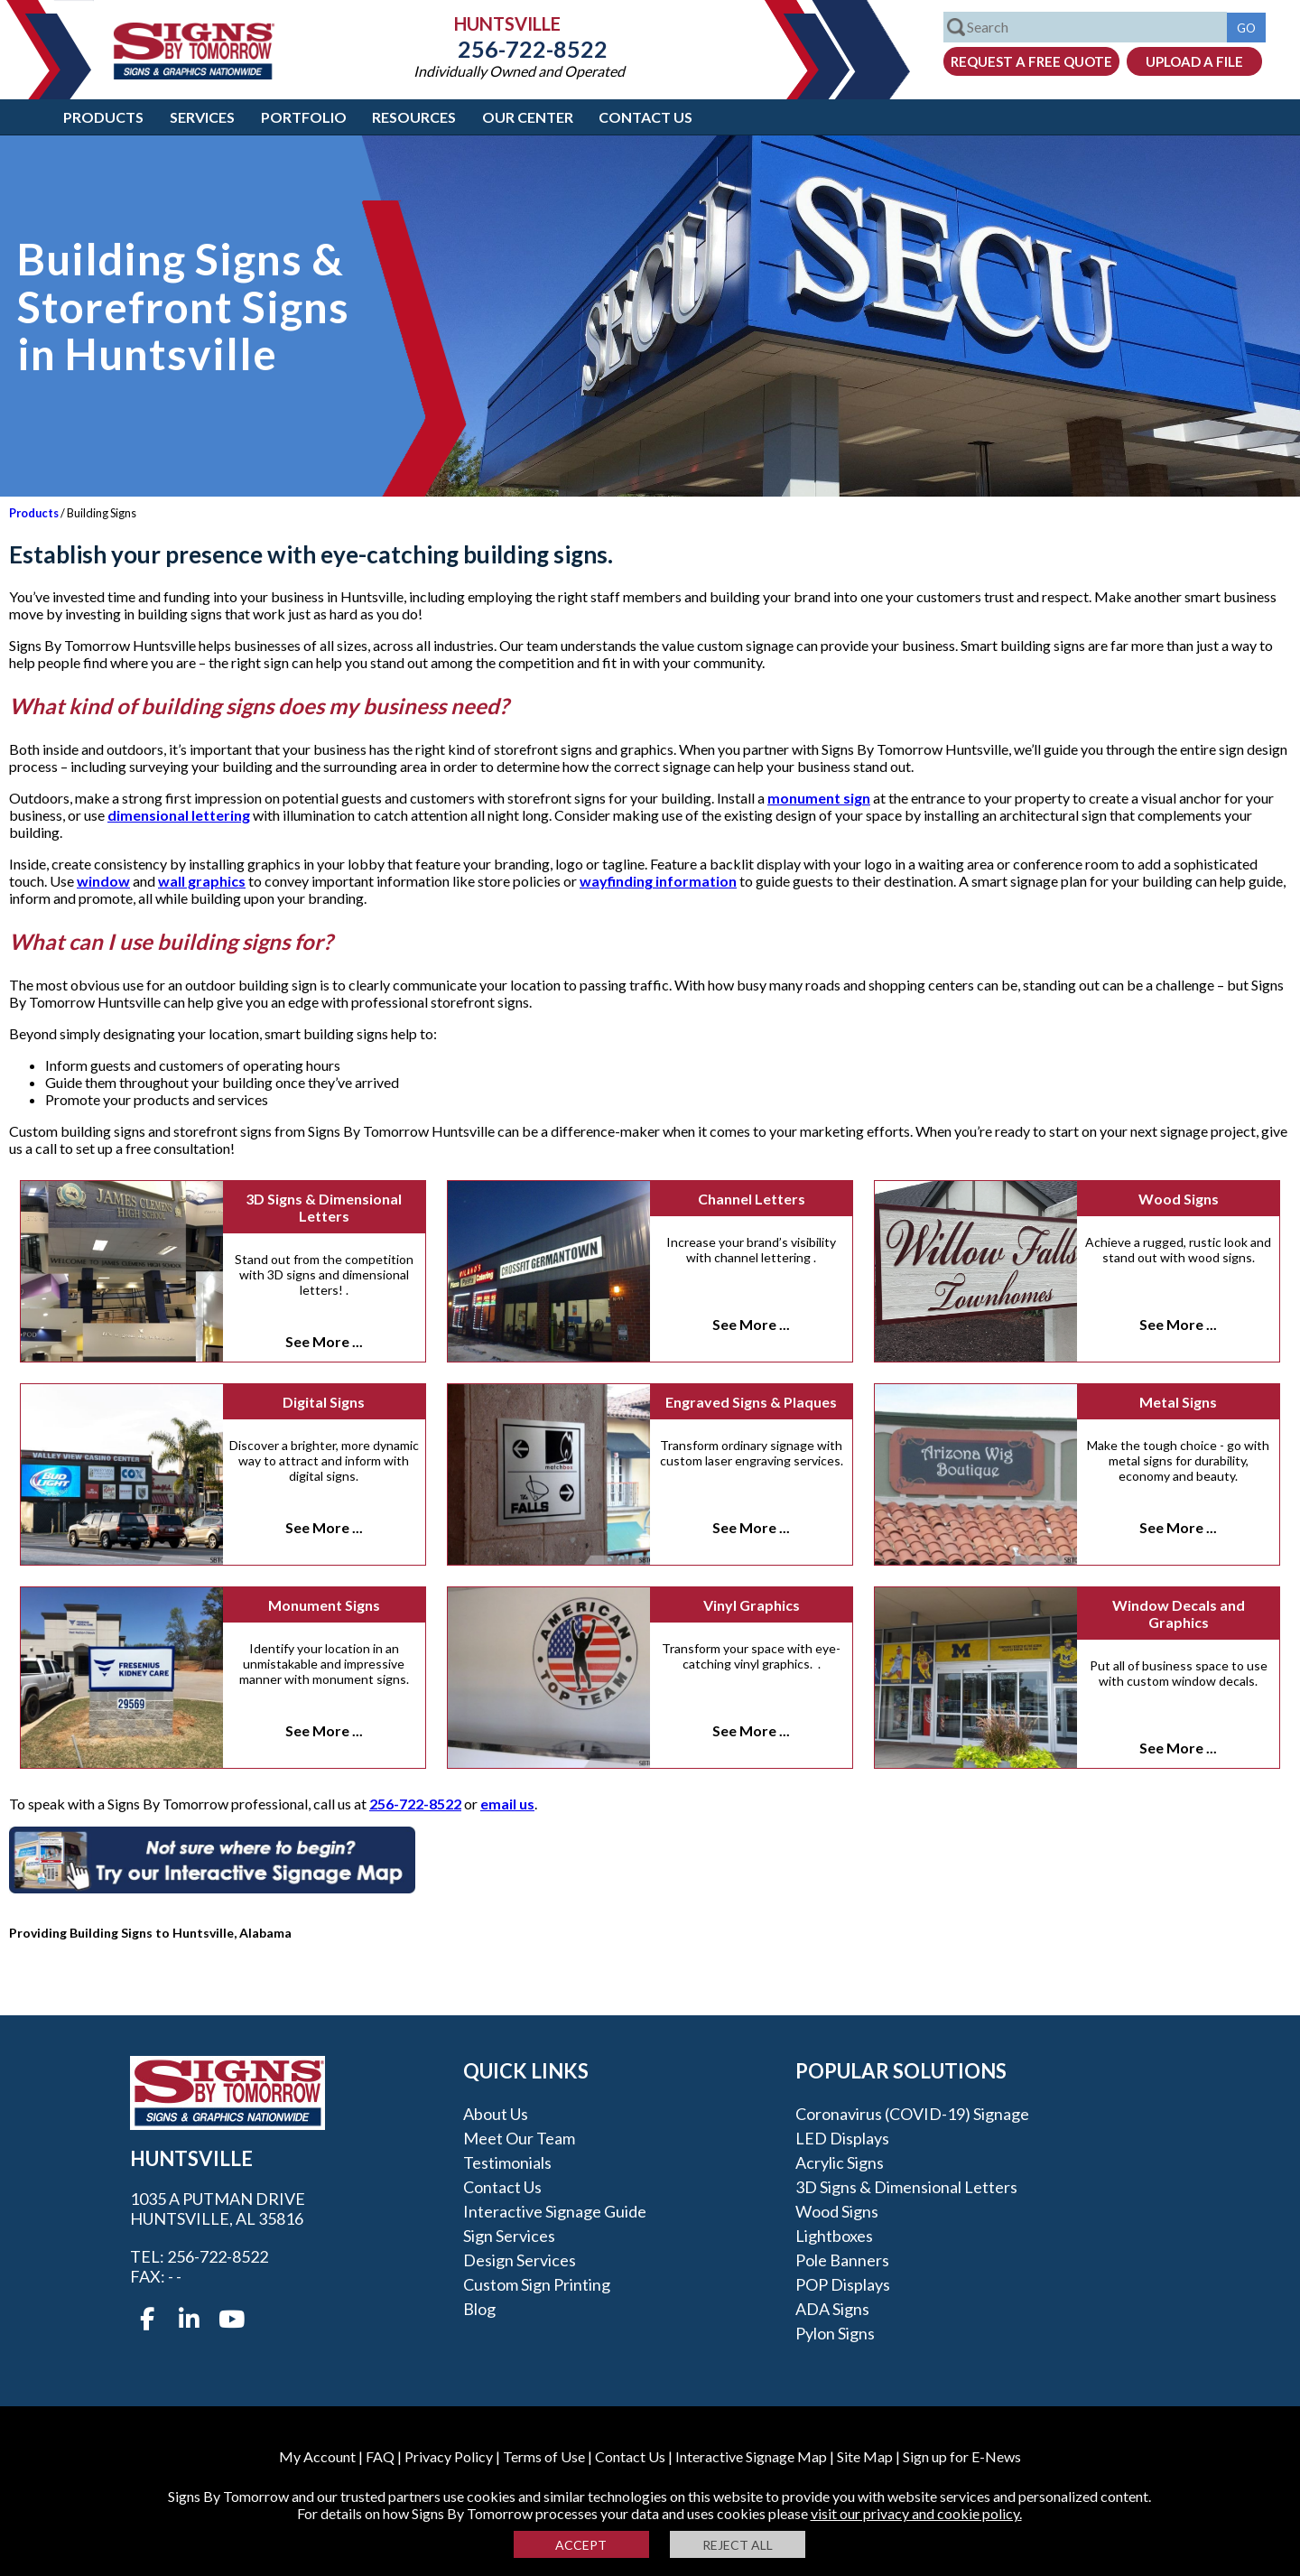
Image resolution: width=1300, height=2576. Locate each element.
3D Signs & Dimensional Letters (324, 1207)
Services (202, 117)
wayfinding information (658, 880)
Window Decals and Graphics (1178, 1613)
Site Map (865, 2456)
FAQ (380, 2456)
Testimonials (507, 2162)
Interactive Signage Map (751, 2456)
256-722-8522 (519, 48)
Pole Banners (842, 2260)
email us (507, 1803)
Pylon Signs (835, 2333)
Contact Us (645, 117)
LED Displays (842, 2138)
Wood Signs (1178, 1198)
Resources (414, 117)
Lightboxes (834, 2236)
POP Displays (842, 2284)
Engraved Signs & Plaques (751, 1401)
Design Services (519, 2260)
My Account (317, 2456)
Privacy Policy (448, 2456)
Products (103, 117)
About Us (495, 2114)
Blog (479, 2309)
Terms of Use (544, 2456)
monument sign (818, 797)
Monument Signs (324, 1604)
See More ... (324, 1341)
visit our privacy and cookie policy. (916, 2513)
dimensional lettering (178, 814)
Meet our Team (519, 2138)
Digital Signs (324, 1401)
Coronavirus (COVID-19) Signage (912, 2114)
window (103, 880)
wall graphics (202, 880)
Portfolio (304, 117)
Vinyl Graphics (751, 1604)
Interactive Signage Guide (554, 2211)
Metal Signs (1178, 1401)
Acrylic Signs (839, 2162)
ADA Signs (832, 2309)
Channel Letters (751, 1198)
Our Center (527, 117)
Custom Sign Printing (536, 2284)
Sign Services (509, 2236)
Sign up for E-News (962, 2456)
